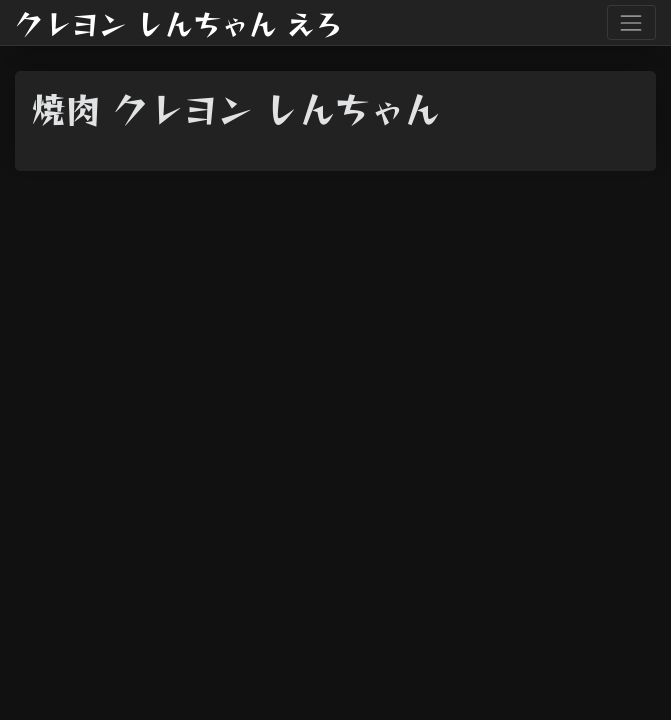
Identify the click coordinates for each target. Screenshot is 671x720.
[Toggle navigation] (631, 22)
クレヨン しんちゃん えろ (179, 23)
